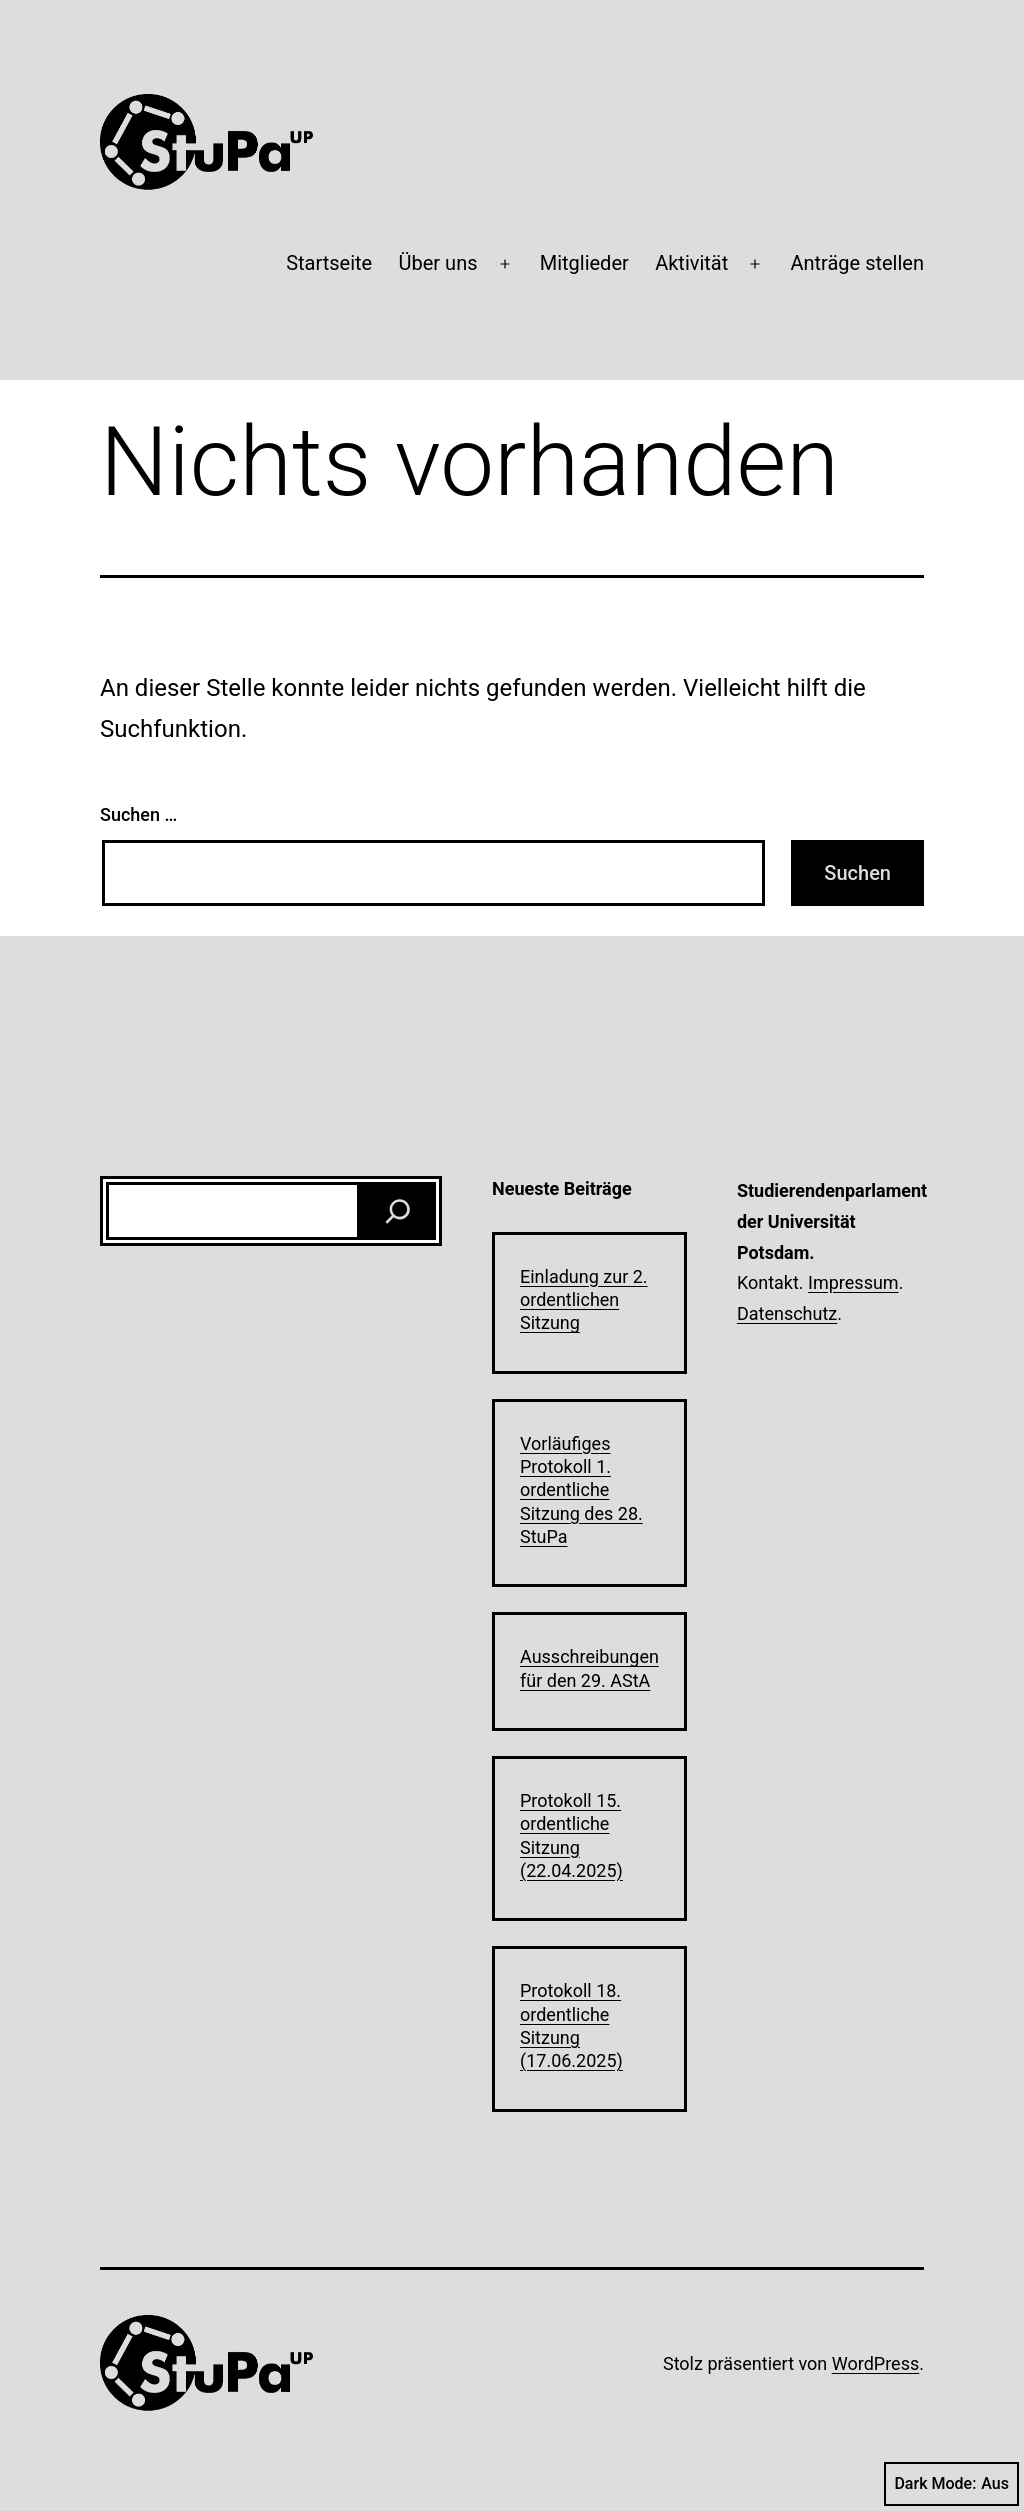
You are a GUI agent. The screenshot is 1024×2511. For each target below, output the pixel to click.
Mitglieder (584, 263)
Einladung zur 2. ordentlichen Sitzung (584, 1300)
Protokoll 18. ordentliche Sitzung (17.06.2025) (571, 2025)
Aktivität (691, 263)
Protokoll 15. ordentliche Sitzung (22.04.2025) (571, 1835)
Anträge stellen (857, 263)
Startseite (329, 263)
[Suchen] (398, 1211)
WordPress (875, 2363)
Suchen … (138, 814)
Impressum (853, 1282)
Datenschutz (787, 1313)
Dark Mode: (951, 2484)
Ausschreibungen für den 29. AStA (589, 1668)
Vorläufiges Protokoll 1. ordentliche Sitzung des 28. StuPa (581, 1490)
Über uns (438, 263)
